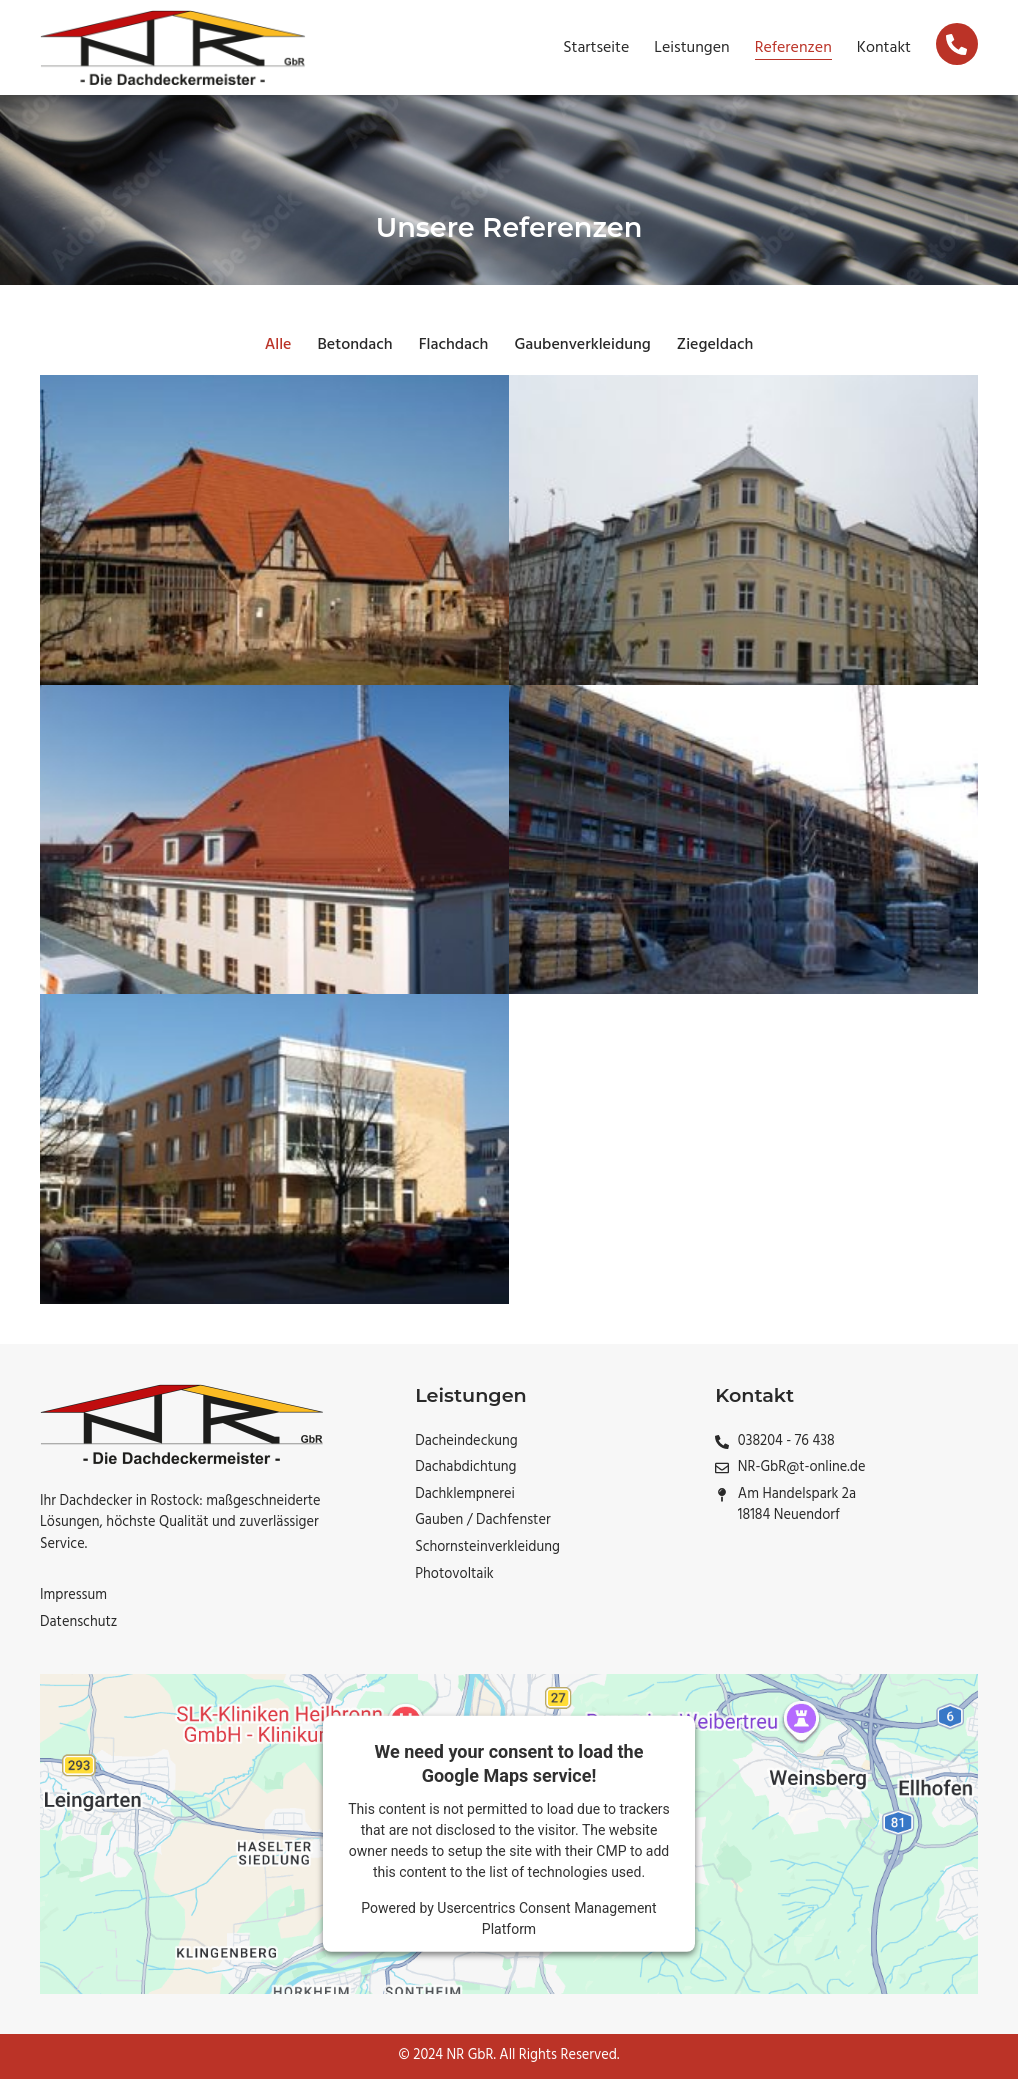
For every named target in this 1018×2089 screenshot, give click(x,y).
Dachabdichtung (465, 1478)
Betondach (354, 355)
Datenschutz (78, 1633)
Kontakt (884, 48)
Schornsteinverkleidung (487, 1558)
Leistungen (691, 48)
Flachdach (454, 355)
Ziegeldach (715, 355)
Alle (278, 355)
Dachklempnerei (465, 1505)
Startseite (596, 48)
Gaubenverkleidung (582, 355)
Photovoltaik (454, 1585)
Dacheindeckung (466, 1452)
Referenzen (793, 48)
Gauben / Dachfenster (482, 1531)
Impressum (73, 1606)
